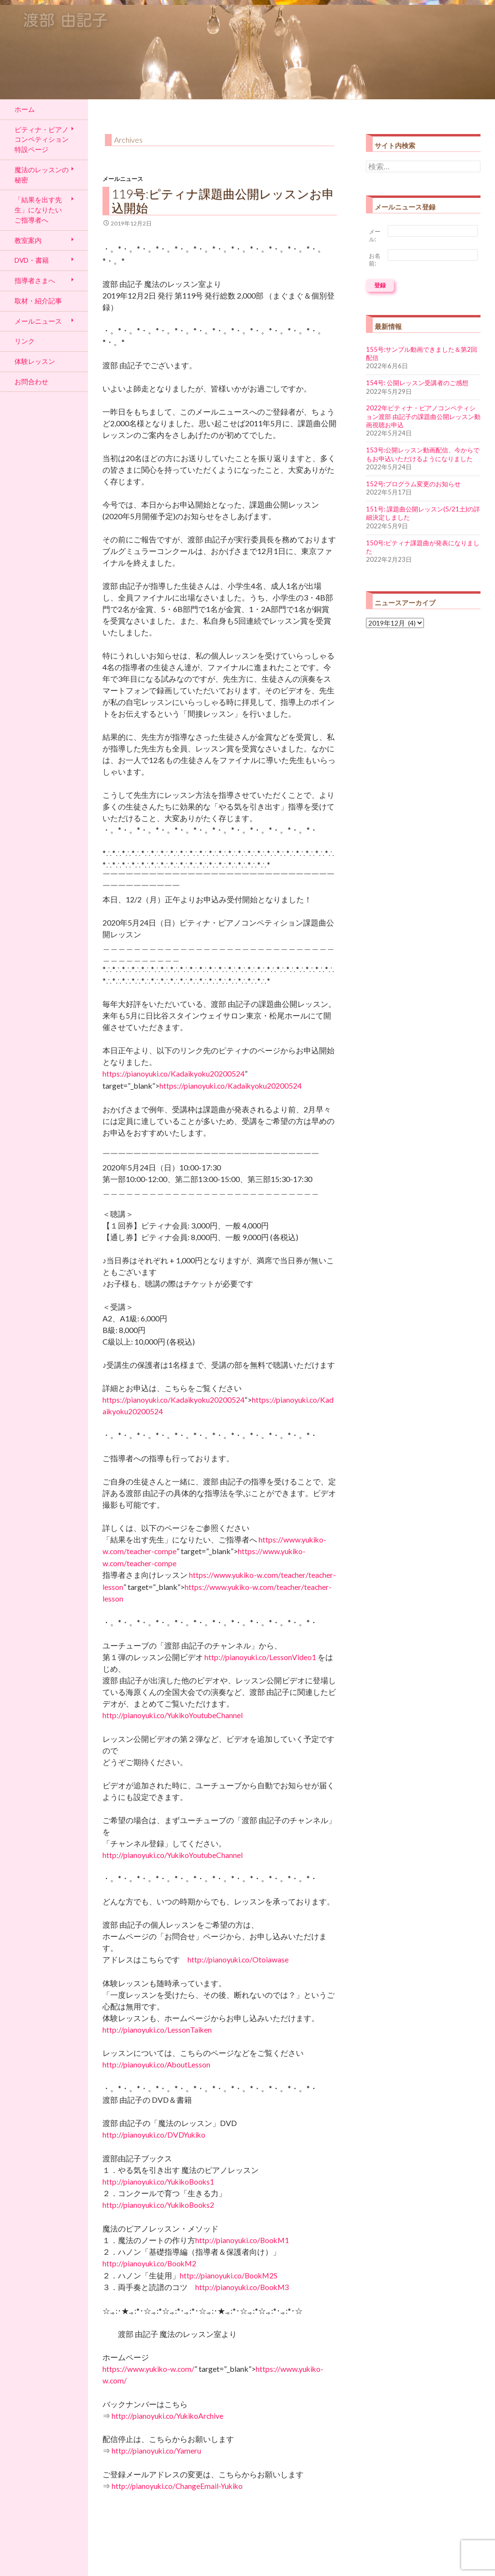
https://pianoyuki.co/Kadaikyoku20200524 (173, 1073)
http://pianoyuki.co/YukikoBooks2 (158, 2205)
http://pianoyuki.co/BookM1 (242, 2240)
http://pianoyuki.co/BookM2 (149, 2263)
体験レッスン (35, 361)
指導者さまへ (35, 280)
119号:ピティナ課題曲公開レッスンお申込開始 (223, 200)
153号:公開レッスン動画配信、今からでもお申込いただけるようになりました (423, 454)
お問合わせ (31, 381)
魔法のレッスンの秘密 (42, 174)
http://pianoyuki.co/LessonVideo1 (260, 1657)
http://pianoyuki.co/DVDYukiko (153, 2134)
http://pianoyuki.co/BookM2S (228, 2275)
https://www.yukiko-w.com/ (148, 2369)
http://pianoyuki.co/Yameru (156, 2450)
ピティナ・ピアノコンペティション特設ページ (42, 139)
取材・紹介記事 (38, 301)
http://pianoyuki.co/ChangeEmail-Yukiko (177, 2486)
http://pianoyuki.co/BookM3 (242, 2287)
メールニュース (122, 179)
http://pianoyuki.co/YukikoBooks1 (158, 2181)
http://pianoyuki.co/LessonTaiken (157, 2029)
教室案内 (28, 240)
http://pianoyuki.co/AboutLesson (156, 2064)
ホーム (25, 109)
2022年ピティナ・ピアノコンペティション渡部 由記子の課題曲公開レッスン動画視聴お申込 (423, 416)
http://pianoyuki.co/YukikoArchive (167, 2415)
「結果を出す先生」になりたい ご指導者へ (38, 209)
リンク (25, 341)
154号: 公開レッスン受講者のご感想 (417, 383)
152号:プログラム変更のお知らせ (413, 484)
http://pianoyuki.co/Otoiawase (238, 1959)
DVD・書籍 (32, 260)
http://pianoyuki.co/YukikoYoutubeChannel (172, 1715)
